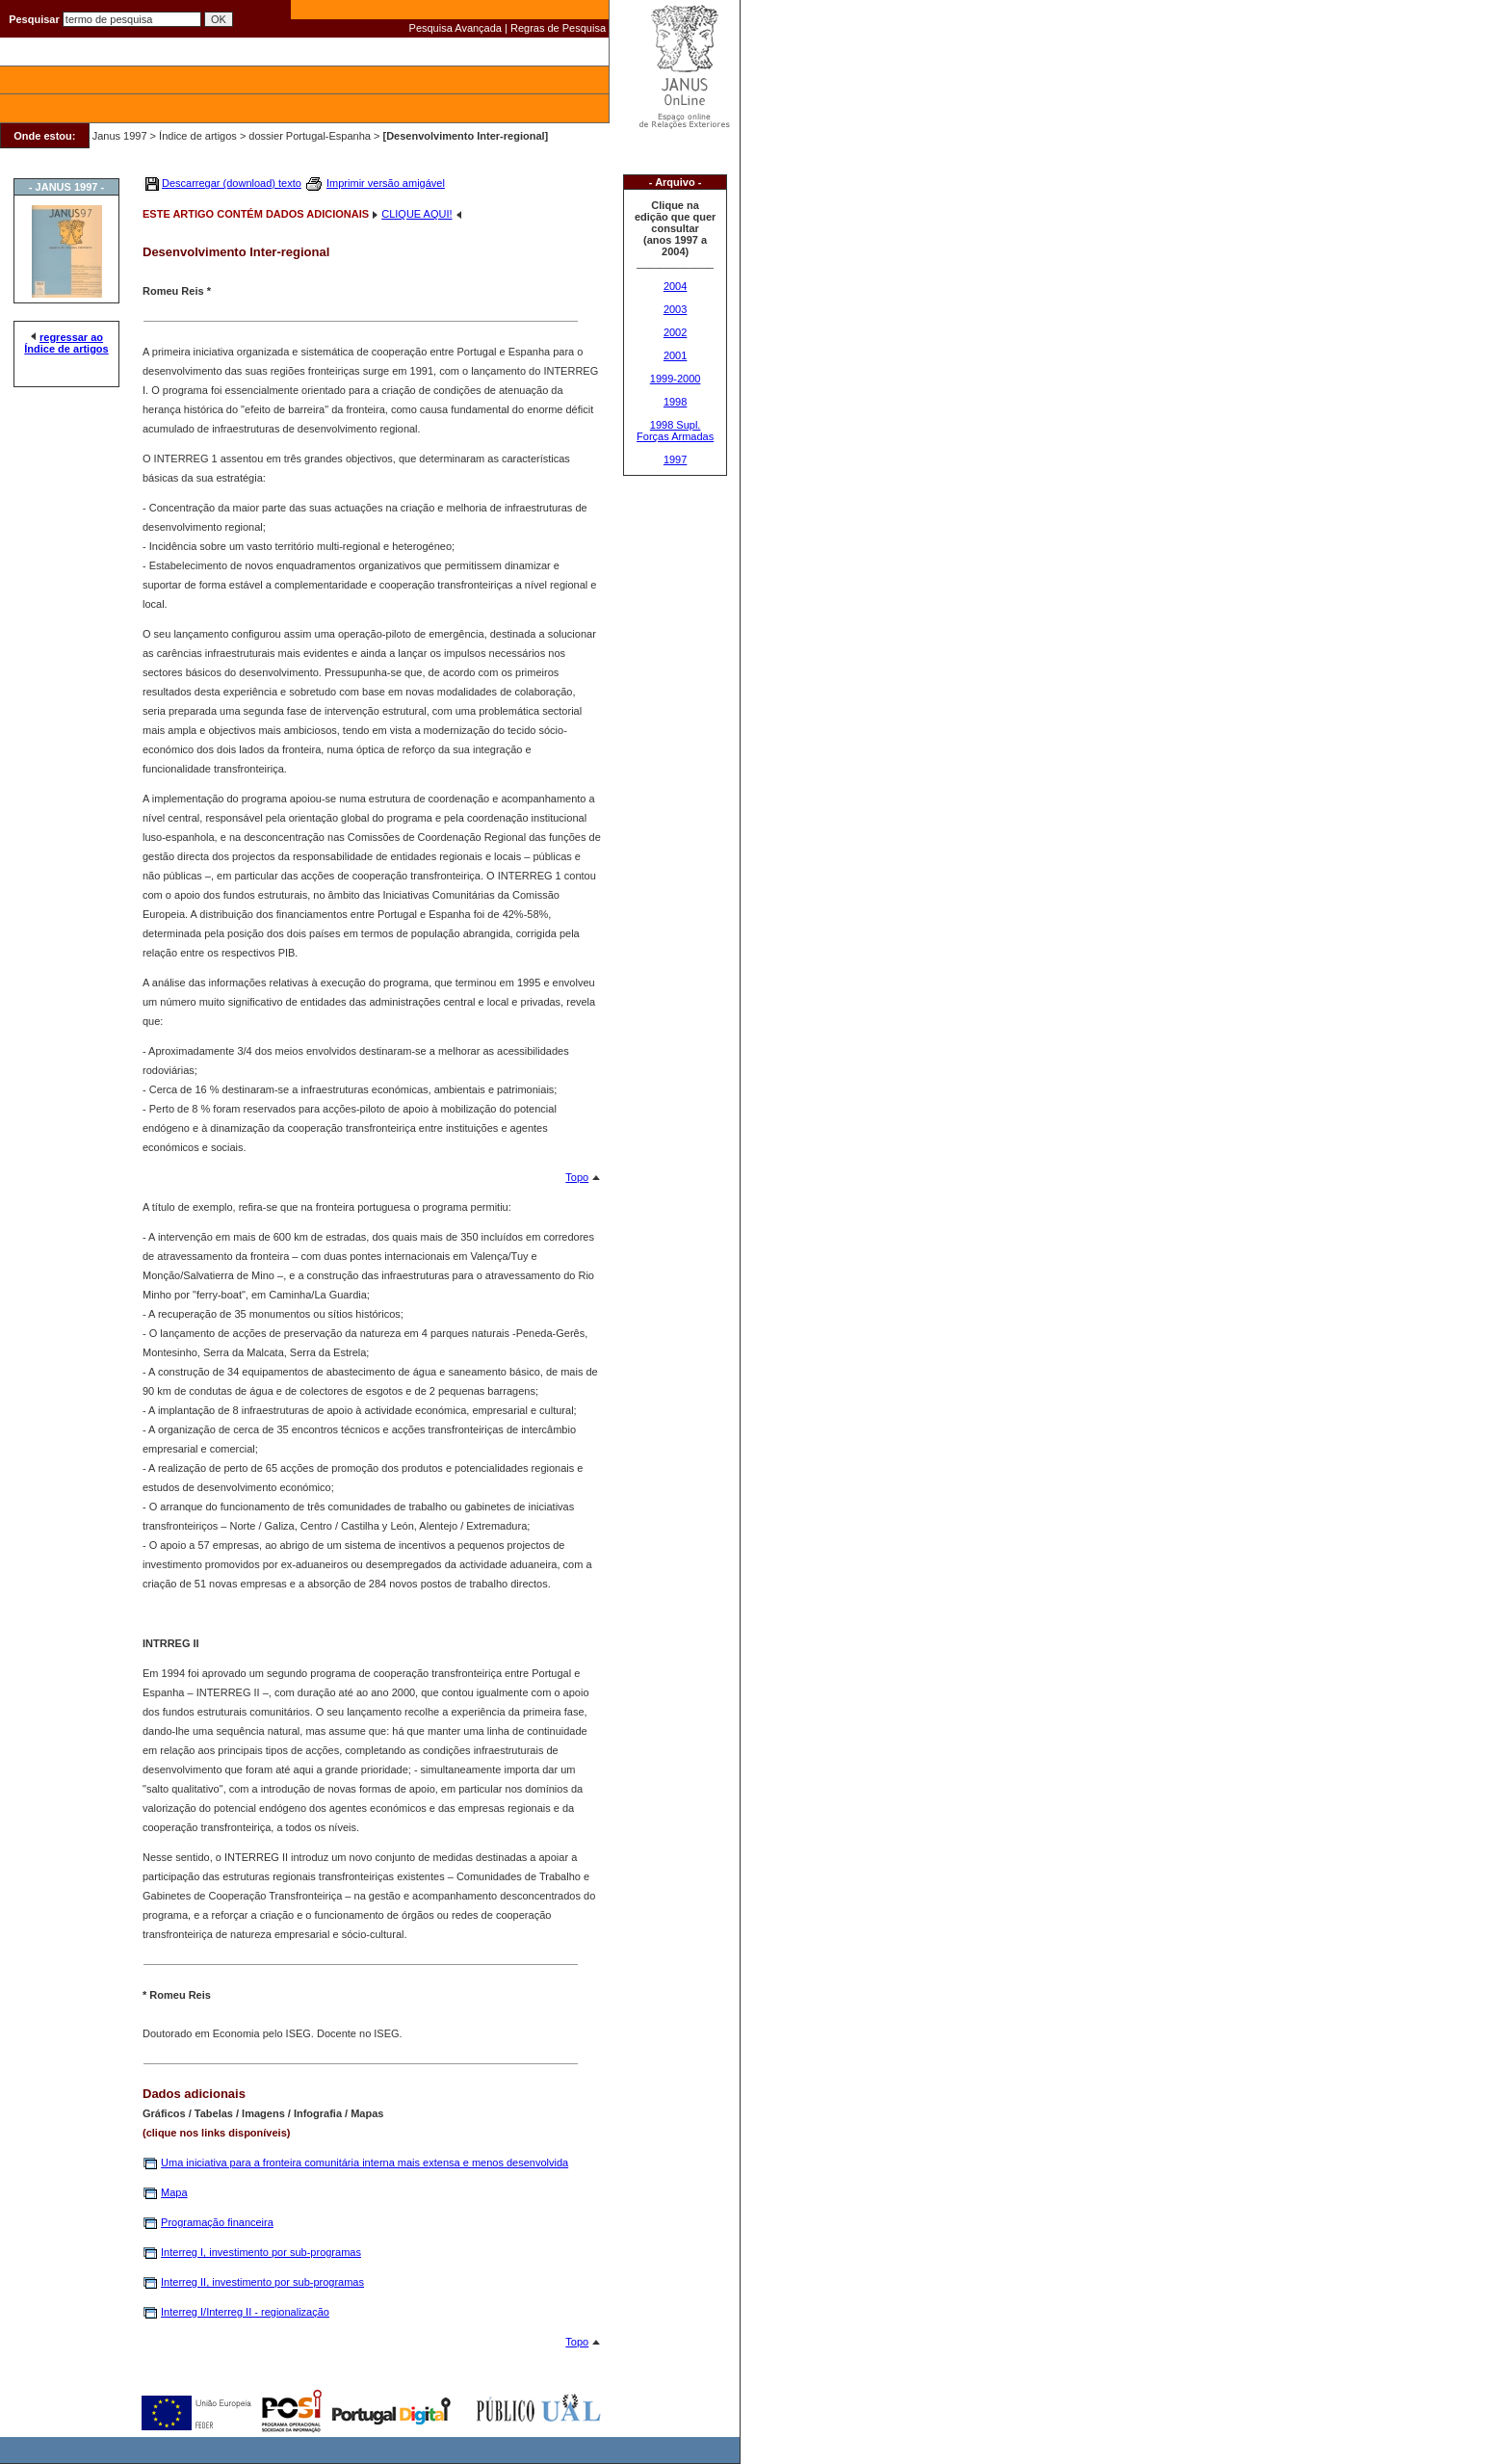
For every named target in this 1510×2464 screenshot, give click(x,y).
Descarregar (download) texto (231, 183)
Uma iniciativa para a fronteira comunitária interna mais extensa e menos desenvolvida (364, 2162)
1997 (675, 459)
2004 (675, 286)
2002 (675, 332)
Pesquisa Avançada (455, 28)
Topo (576, 1177)
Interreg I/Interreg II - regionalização (245, 2312)
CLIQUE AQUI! (416, 214)
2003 (675, 309)
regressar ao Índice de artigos (66, 342)
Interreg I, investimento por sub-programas (261, 2252)
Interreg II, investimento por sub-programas (262, 2282)
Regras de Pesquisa (558, 28)
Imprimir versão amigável (385, 183)
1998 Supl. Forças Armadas (675, 430)
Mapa (174, 2192)
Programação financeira (217, 2222)
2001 (675, 355)
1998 (675, 401)
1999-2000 (675, 378)
